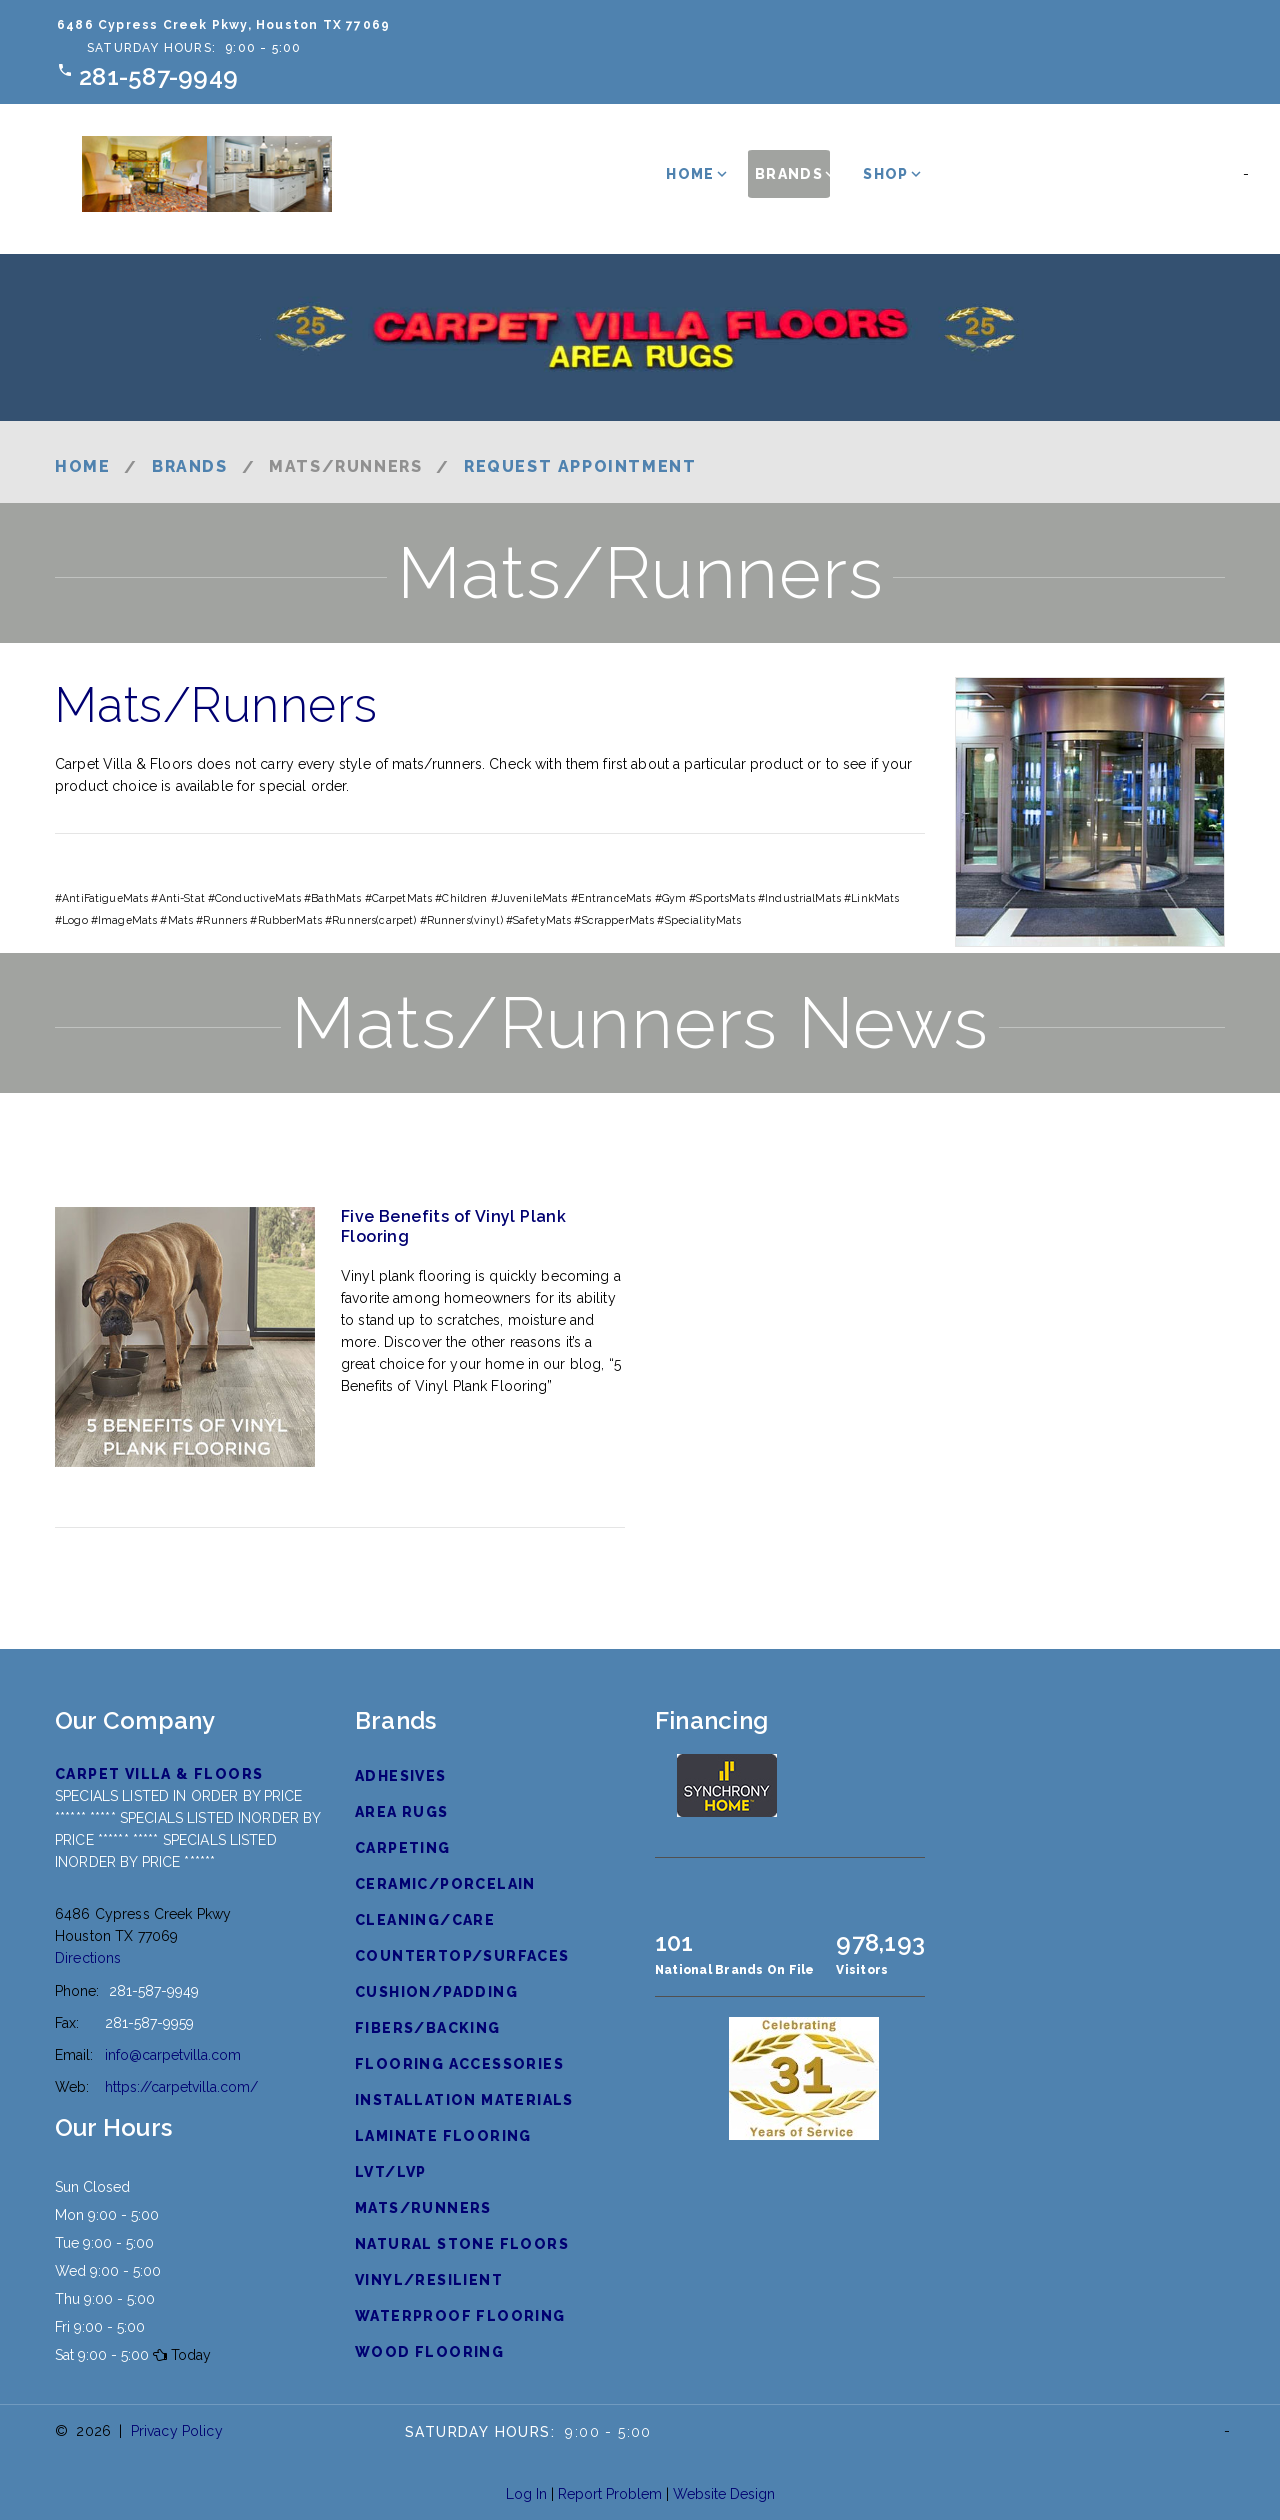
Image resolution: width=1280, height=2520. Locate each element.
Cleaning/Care (425, 1920)
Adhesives (401, 1776)
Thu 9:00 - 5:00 (105, 2299)
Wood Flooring (429, 2352)
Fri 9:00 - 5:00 (100, 2327)
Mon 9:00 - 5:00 (107, 2215)
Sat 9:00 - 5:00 (102, 2355)
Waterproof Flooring (460, 2316)
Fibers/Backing (428, 2028)
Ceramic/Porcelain (445, 1884)
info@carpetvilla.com (173, 2055)
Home (690, 174)
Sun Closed (92, 2187)
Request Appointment (580, 466)
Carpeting (403, 1848)
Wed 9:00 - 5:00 (108, 2271)
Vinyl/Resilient (429, 2280)
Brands (789, 174)
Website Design (724, 2494)
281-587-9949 (158, 76)
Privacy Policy (177, 2431)
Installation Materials (464, 2100)
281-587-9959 (149, 2023)
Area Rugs (402, 1812)
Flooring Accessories (459, 2064)
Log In (526, 2494)
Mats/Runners (423, 2208)
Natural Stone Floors (462, 2244)
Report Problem (610, 2494)
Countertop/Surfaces (462, 1956)
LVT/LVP (391, 2172)
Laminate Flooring (443, 2136)
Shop (886, 174)
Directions (88, 1958)
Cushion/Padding (436, 1992)
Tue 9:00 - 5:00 (104, 2243)
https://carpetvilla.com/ (181, 2087)
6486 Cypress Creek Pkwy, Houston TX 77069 (223, 25)
